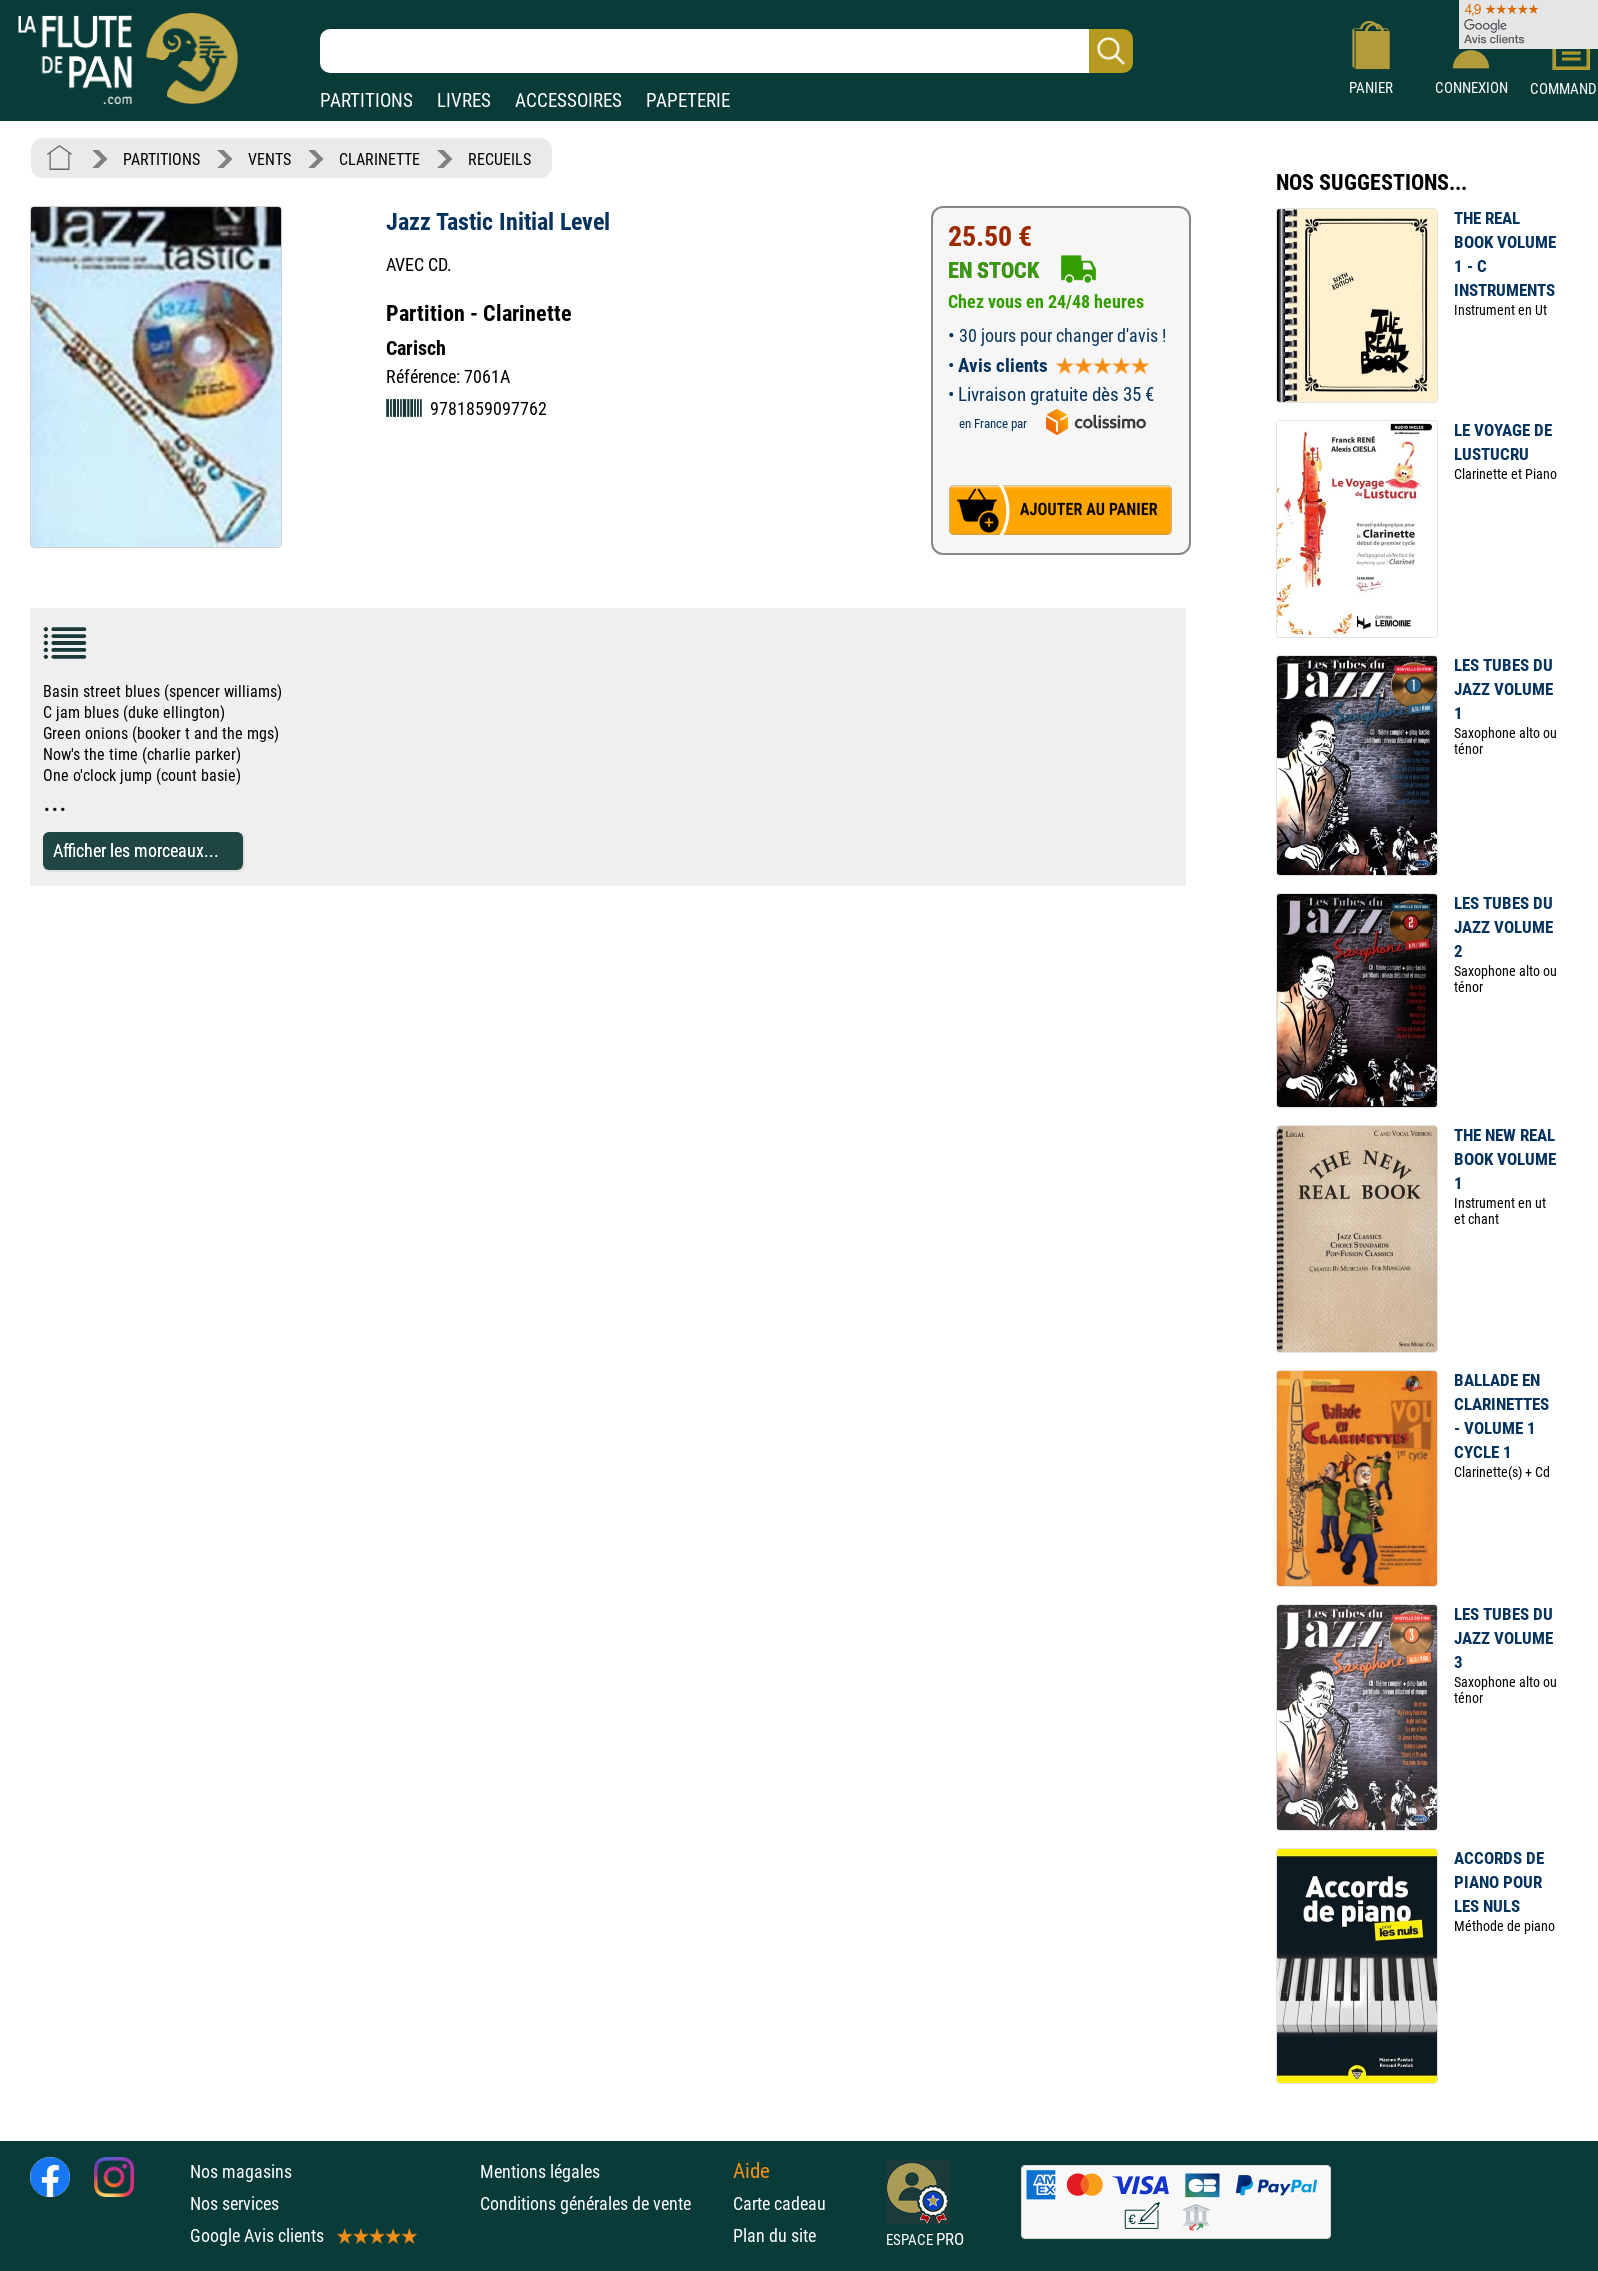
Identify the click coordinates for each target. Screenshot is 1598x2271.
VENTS (269, 159)
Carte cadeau (779, 2203)
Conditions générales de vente (601, 2203)
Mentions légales (540, 2171)
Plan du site (774, 2235)
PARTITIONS (366, 100)
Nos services (234, 2203)
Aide (751, 2171)
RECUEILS (499, 159)
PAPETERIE (688, 100)
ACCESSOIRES (568, 100)
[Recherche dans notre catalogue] (726, 51)
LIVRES (464, 100)
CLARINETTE (379, 159)
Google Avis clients (302, 2235)
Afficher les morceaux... (136, 850)
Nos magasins (241, 2171)
